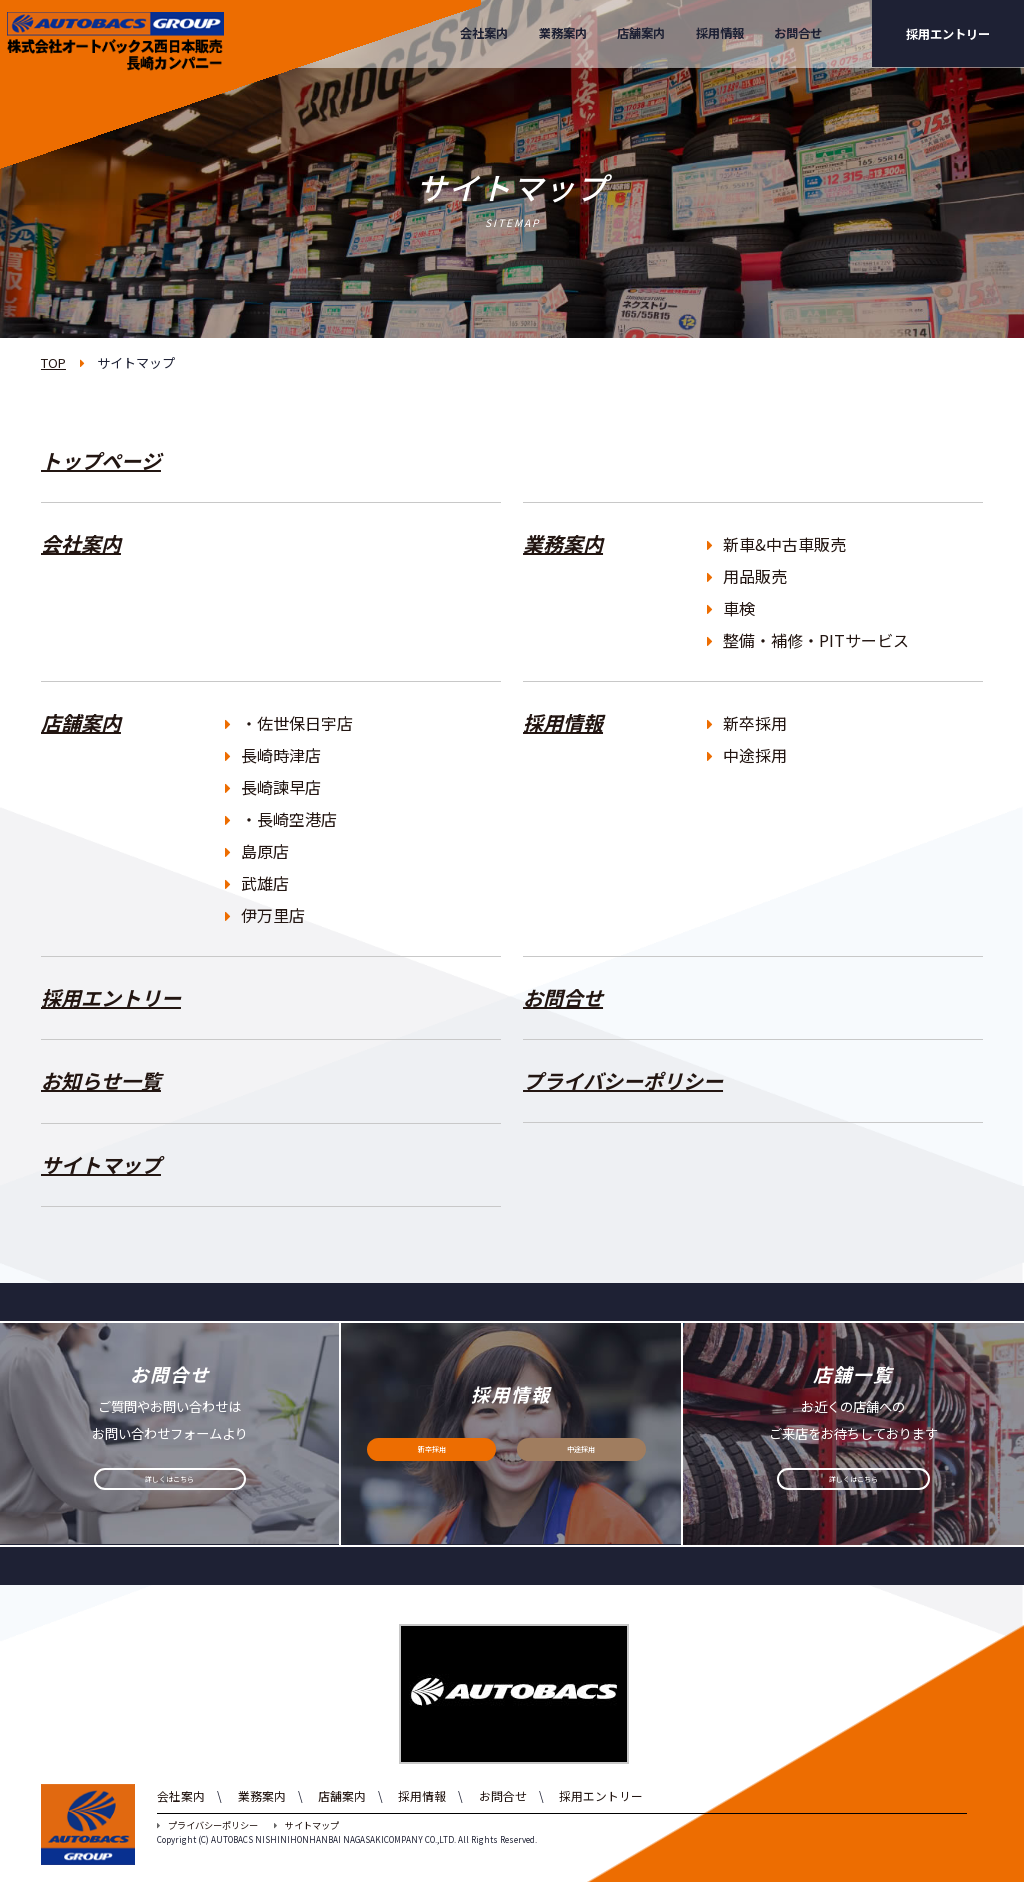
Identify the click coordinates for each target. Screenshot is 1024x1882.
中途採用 (747, 755)
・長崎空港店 (281, 819)
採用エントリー (948, 34)
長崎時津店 (273, 755)
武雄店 (257, 883)
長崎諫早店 (273, 787)
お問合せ (798, 33)
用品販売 (747, 576)
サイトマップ (101, 1164)
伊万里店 (265, 915)
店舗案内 (641, 33)
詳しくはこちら (170, 1485)
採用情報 (720, 33)
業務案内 (563, 33)
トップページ (101, 460)
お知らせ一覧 (101, 1080)
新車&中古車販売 (776, 544)
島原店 (257, 851)
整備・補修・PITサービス (808, 640)
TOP (53, 362)
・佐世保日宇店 (289, 723)
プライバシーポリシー (623, 1080)
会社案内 (484, 33)
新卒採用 (747, 723)
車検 (731, 608)
